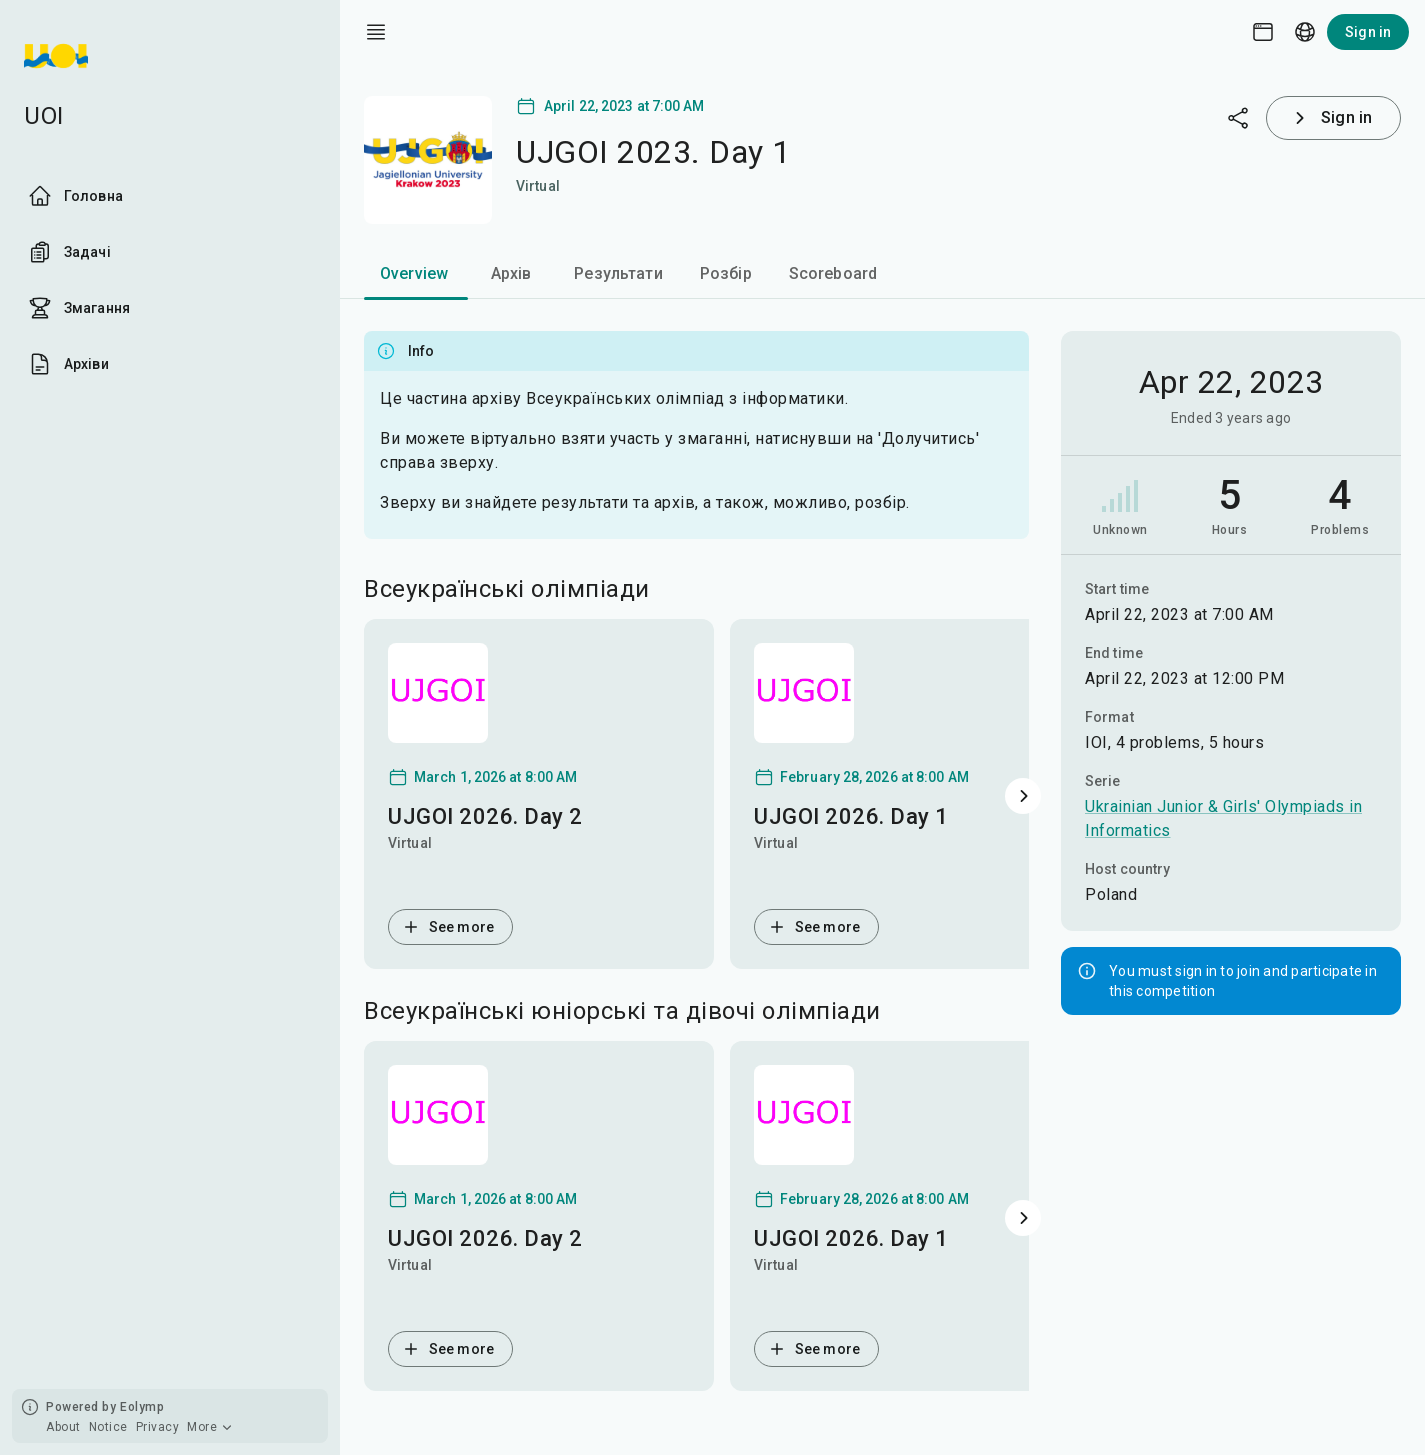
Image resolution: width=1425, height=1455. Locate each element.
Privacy (158, 1427)
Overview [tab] (414, 273)
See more (447, 927)
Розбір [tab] (726, 273)
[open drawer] (376, 32)
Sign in (1368, 32)
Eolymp (142, 1407)
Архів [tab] (511, 273)
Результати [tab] (618, 273)
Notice (108, 1427)
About (63, 1427)
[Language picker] (1305, 32)
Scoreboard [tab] (833, 273)
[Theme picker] (1263, 32)
